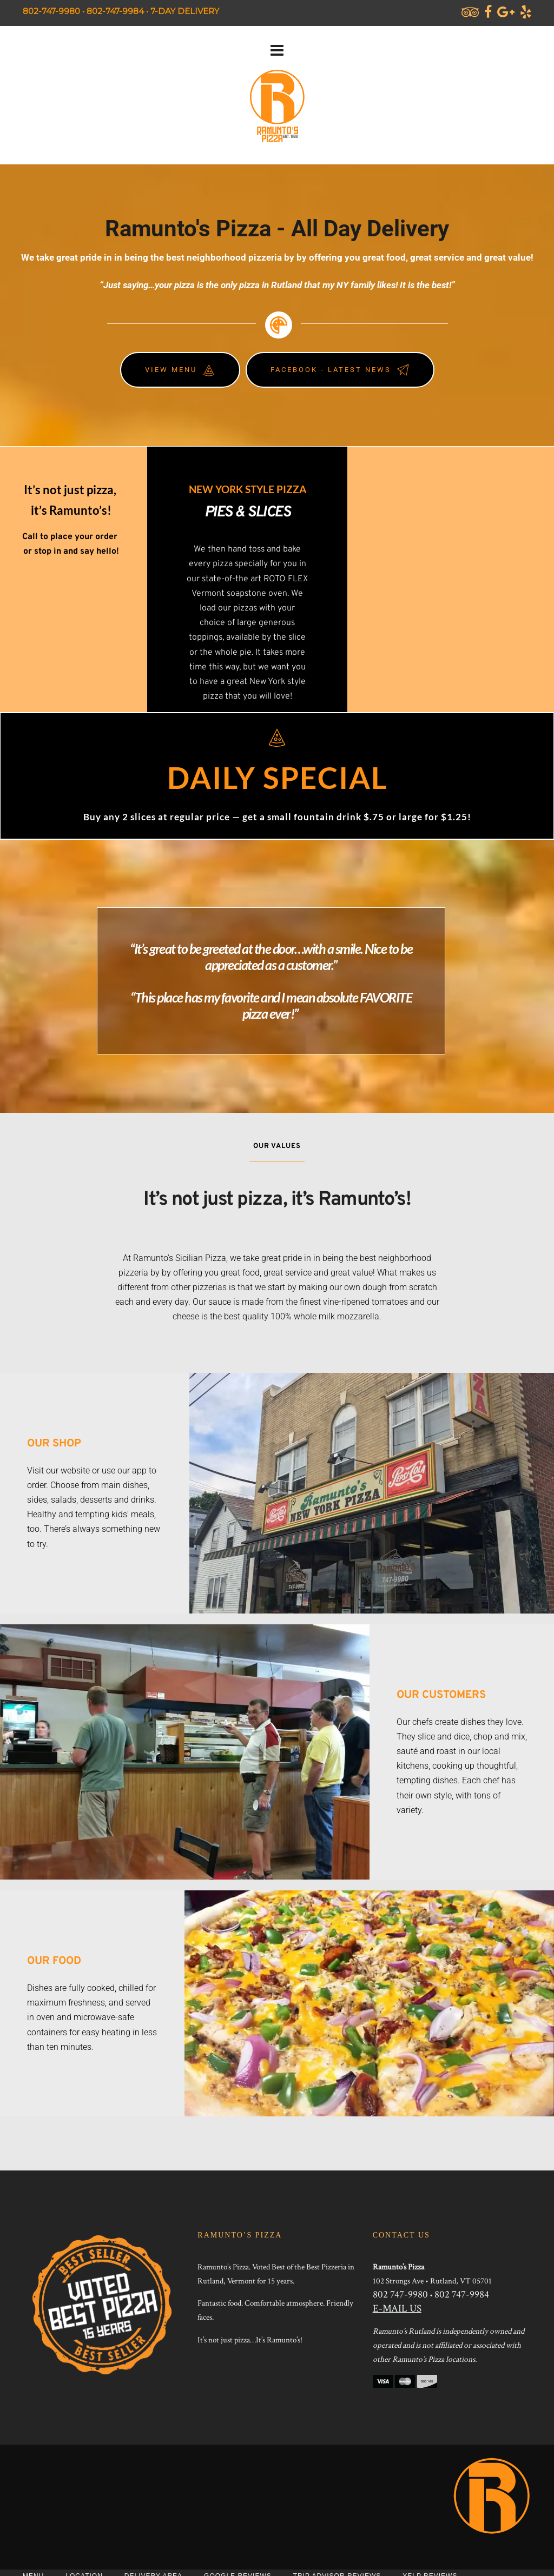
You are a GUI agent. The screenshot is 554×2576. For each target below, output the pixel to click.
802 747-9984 (461, 2294)
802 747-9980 (400, 2294)
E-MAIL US (397, 2308)
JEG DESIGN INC (381, 2544)
